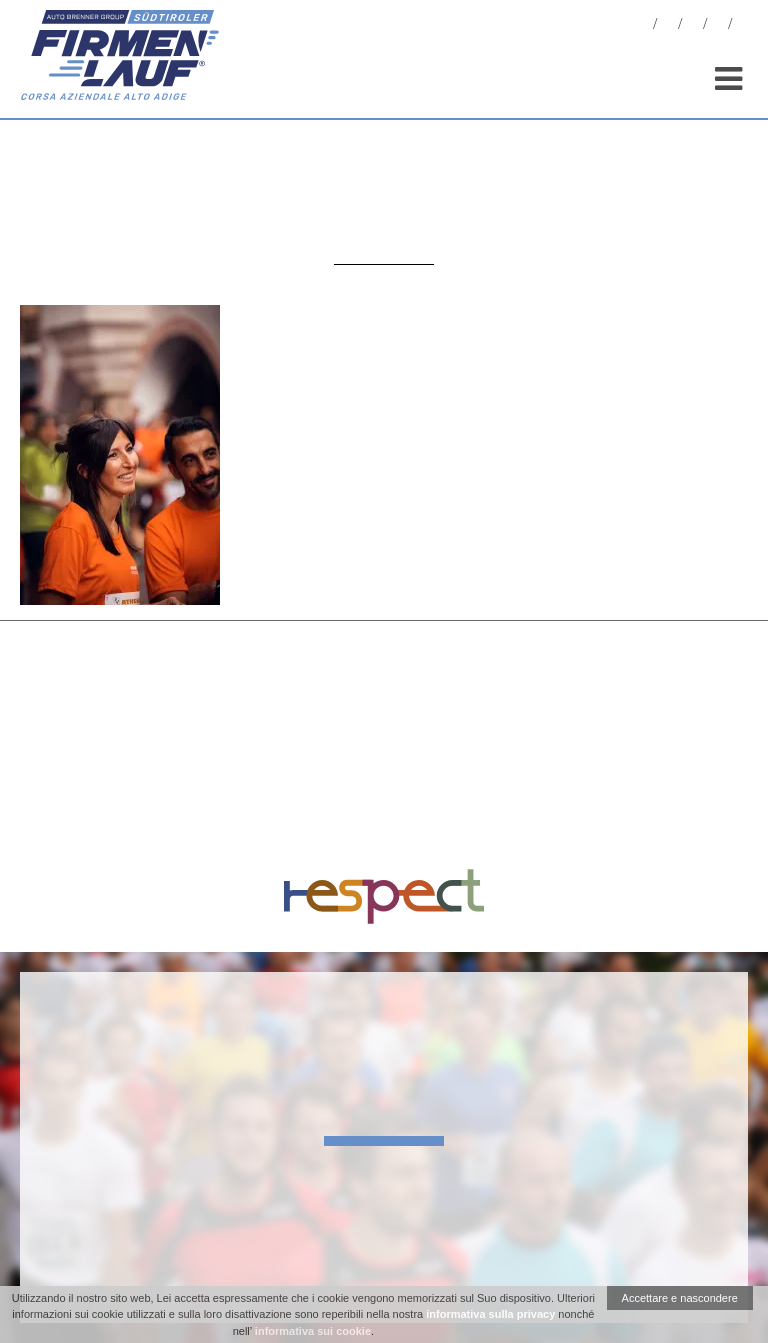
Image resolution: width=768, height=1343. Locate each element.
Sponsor (718, 26)
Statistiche (693, 26)
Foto (668, 26)
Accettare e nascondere (680, 1298)
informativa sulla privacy (490, 1314)
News (643, 26)
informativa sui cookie (313, 1331)
